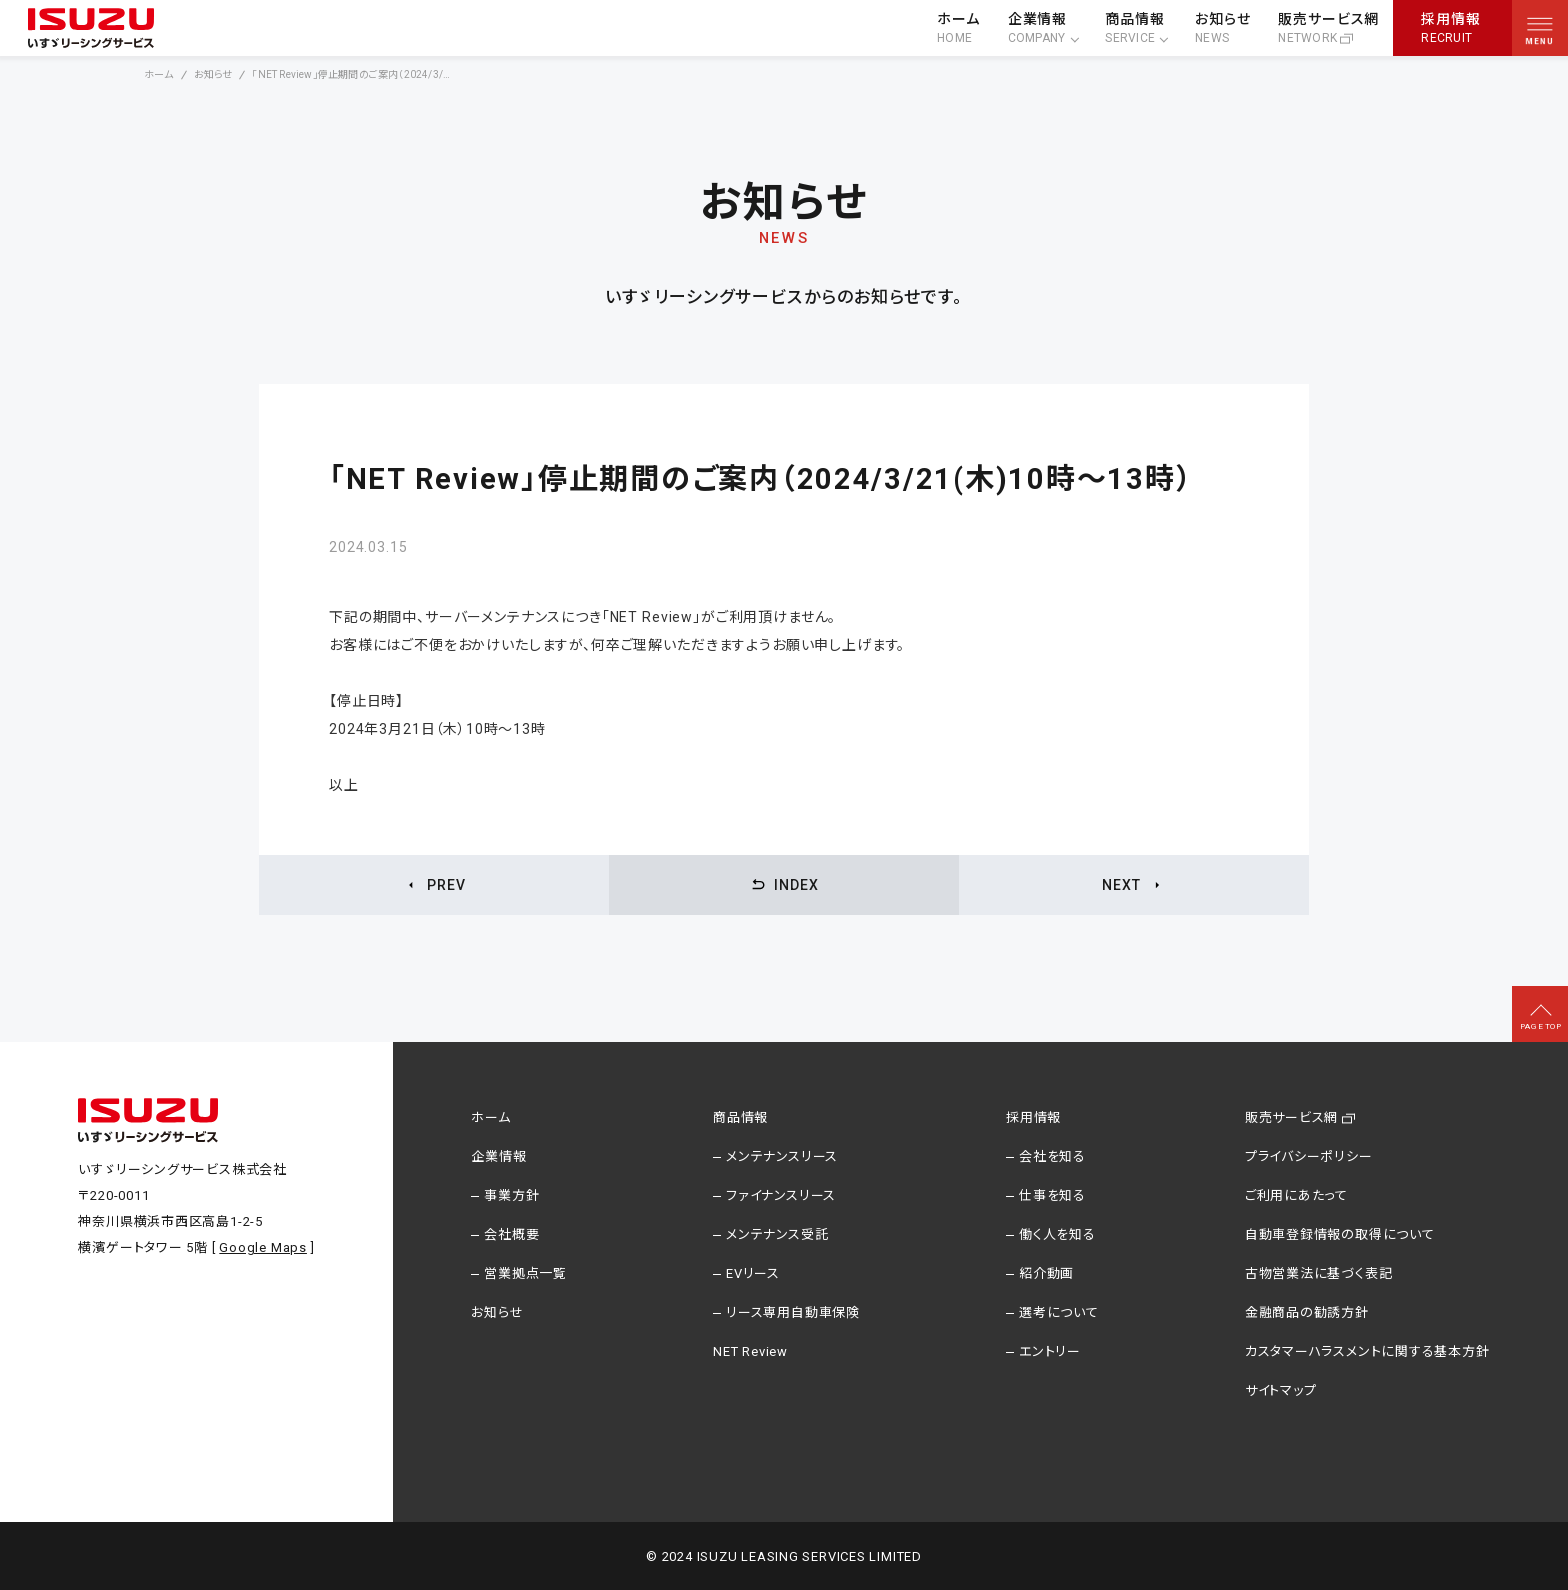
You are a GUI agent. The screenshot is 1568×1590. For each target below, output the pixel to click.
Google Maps (263, 1247)
